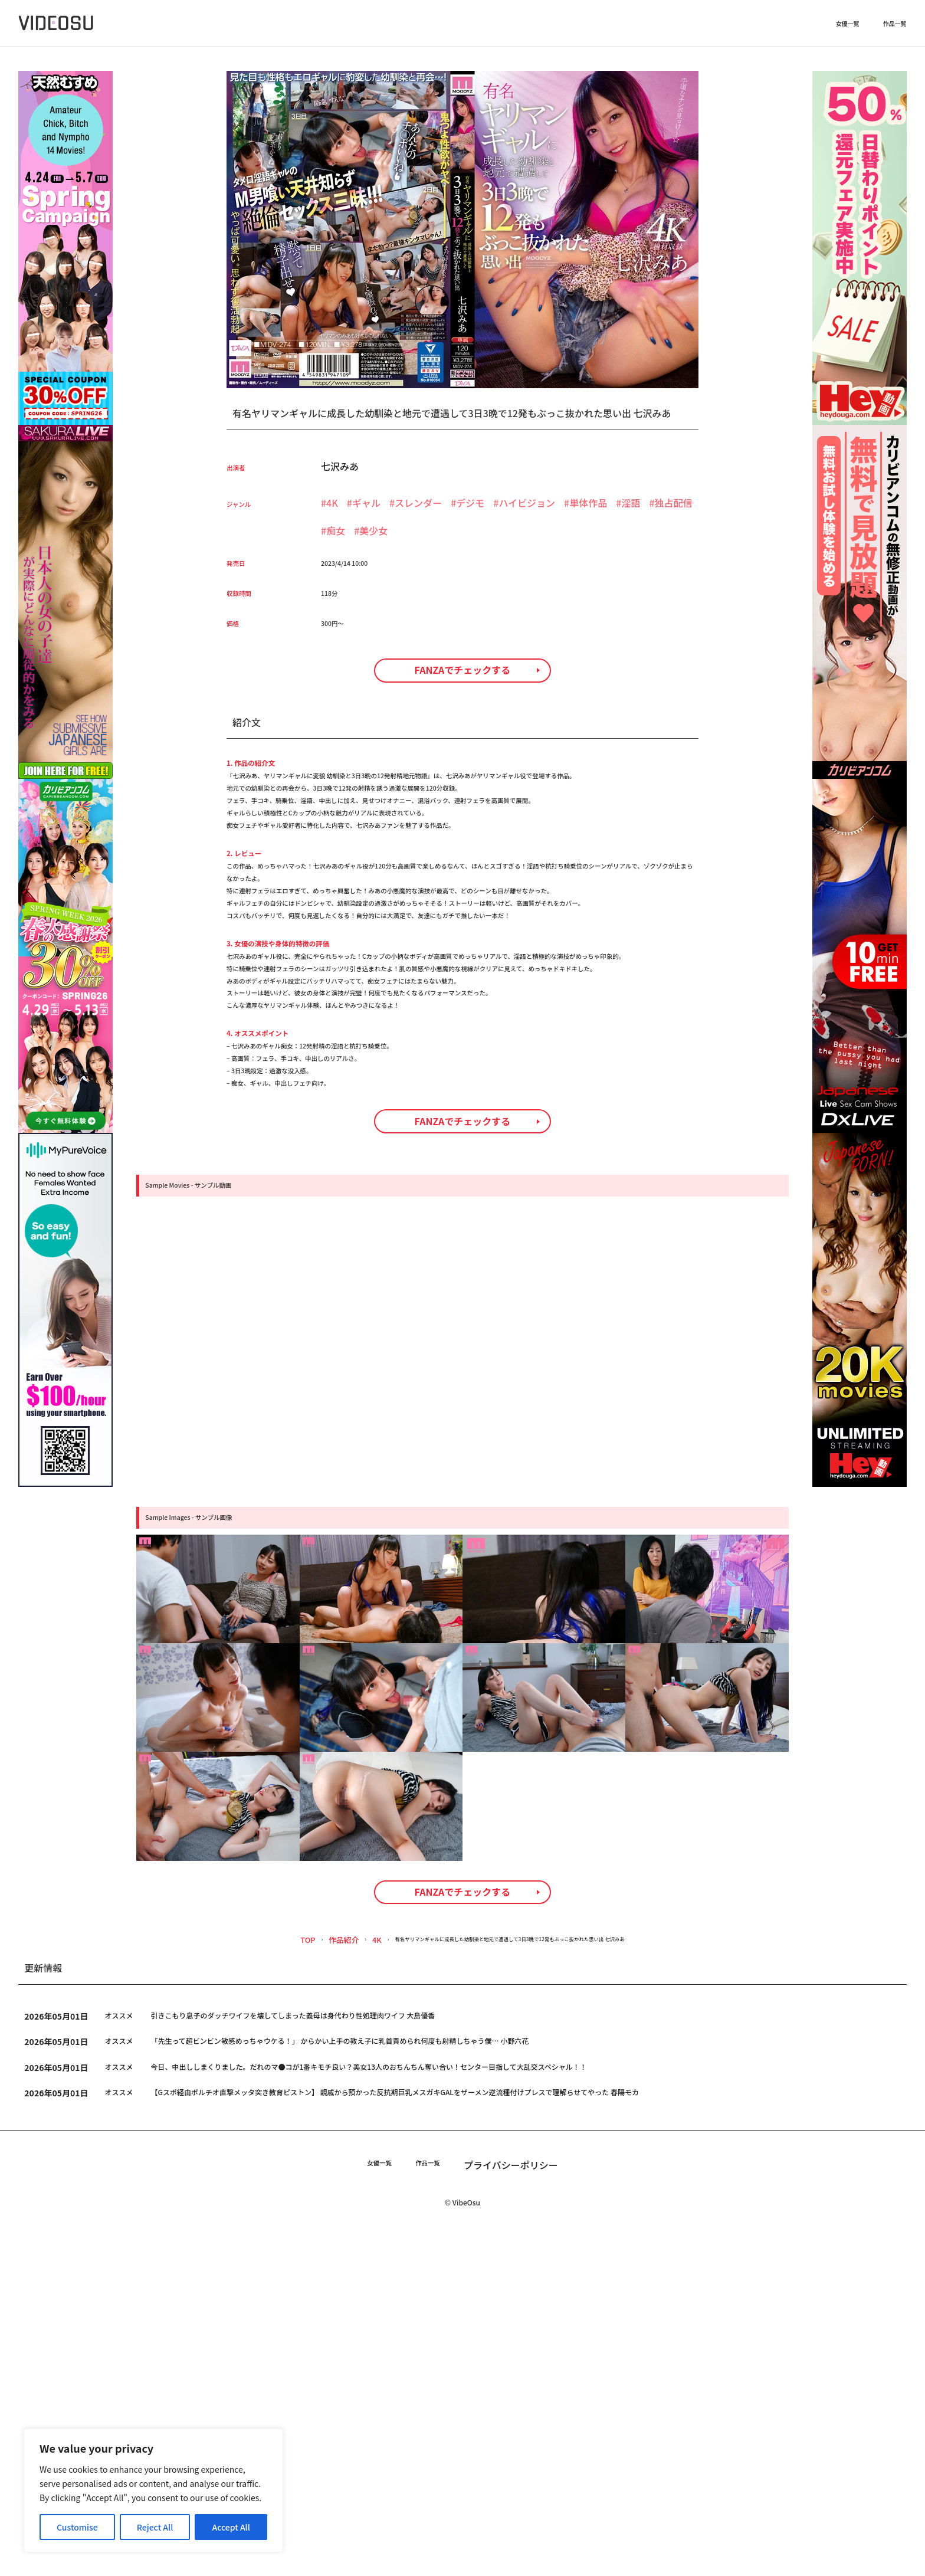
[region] (153, 2490)
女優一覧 (848, 27)
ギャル (366, 503)
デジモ (470, 503)
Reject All (155, 2527)
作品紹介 (283, 2281)
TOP (245, 2281)
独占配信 (674, 503)
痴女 (335, 530)
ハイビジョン (526, 503)
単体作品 (588, 503)
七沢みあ (340, 466)
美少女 (373, 530)
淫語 (630, 503)
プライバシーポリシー (524, 2505)
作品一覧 (895, 27)
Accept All (231, 2527)
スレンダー (418, 503)
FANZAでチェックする (463, 708)
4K (332, 503)
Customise (77, 2527)
